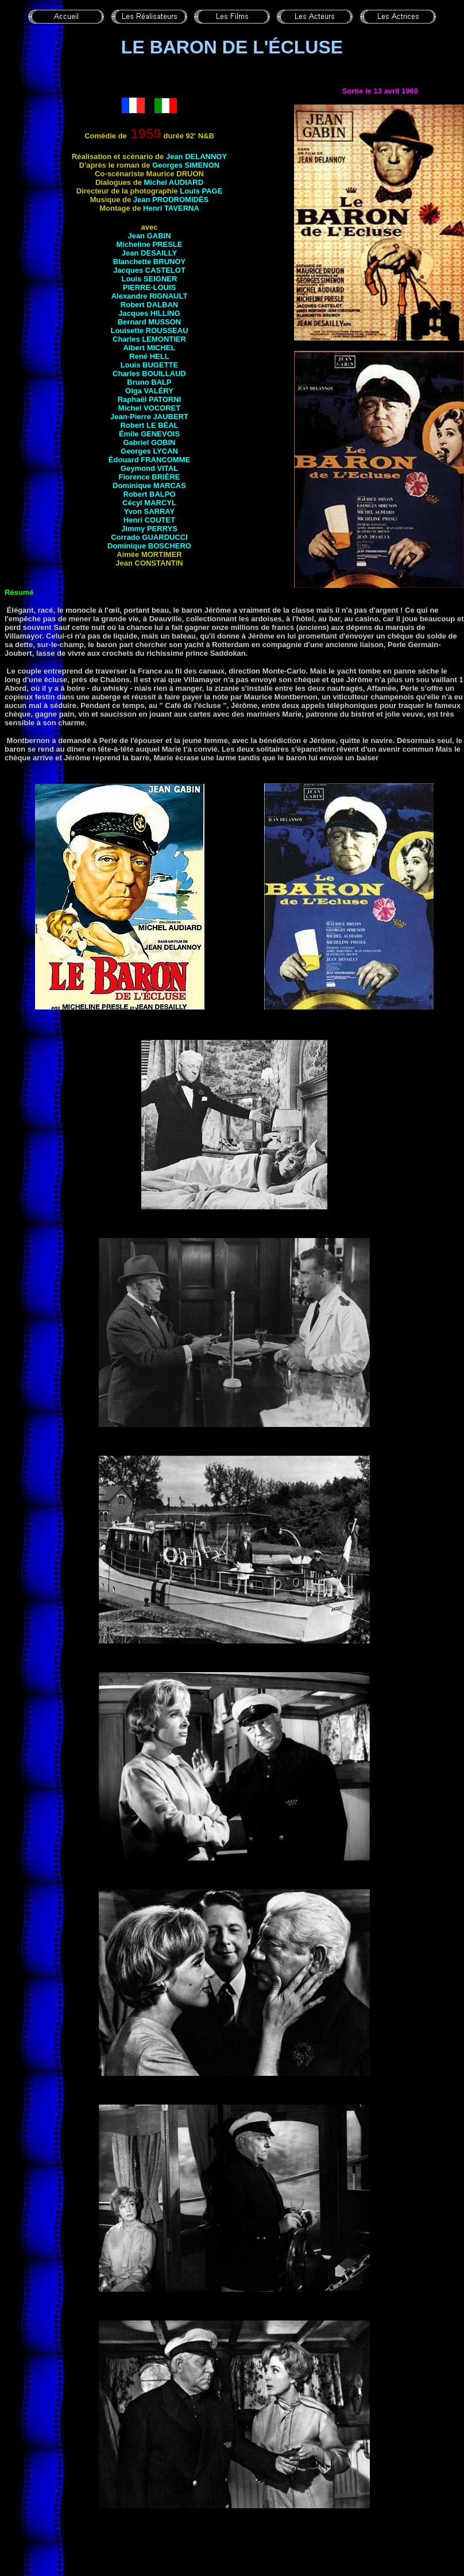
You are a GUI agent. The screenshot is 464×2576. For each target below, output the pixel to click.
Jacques (149, 313)
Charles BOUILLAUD (149, 373)
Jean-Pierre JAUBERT (149, 416)
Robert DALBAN (149, 304)
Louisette (149, 330)
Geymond (149, 468)
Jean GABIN (149, 235)
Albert (149, 347)
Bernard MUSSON (149, 322)
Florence (149, 477)
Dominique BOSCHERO (149, 545)
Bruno (149, 382)
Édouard (149, 459)
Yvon (149, 511)
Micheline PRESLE (150, 244)
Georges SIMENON (185, 165)
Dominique (149, 485)
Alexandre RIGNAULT (149, 296)
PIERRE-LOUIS (149, 287)
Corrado (149, 537)
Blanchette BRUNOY (149, 261)
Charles (149, 339)
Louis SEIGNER (149, 278)
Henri (171, 208)
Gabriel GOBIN (149, 442)
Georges (149, 451)
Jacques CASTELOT (149, 270)
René (149, 356)
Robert (149, 425)
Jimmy (149, 528)
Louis (149, 365)
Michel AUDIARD (174, 182)
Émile (149, 434)
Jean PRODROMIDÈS (170, 199)
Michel (149, 408)
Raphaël (149, 399)
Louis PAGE (201, 191)
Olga (149, 390)
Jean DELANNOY (196, 156)
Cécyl (149, 502)
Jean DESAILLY (149, 253)
